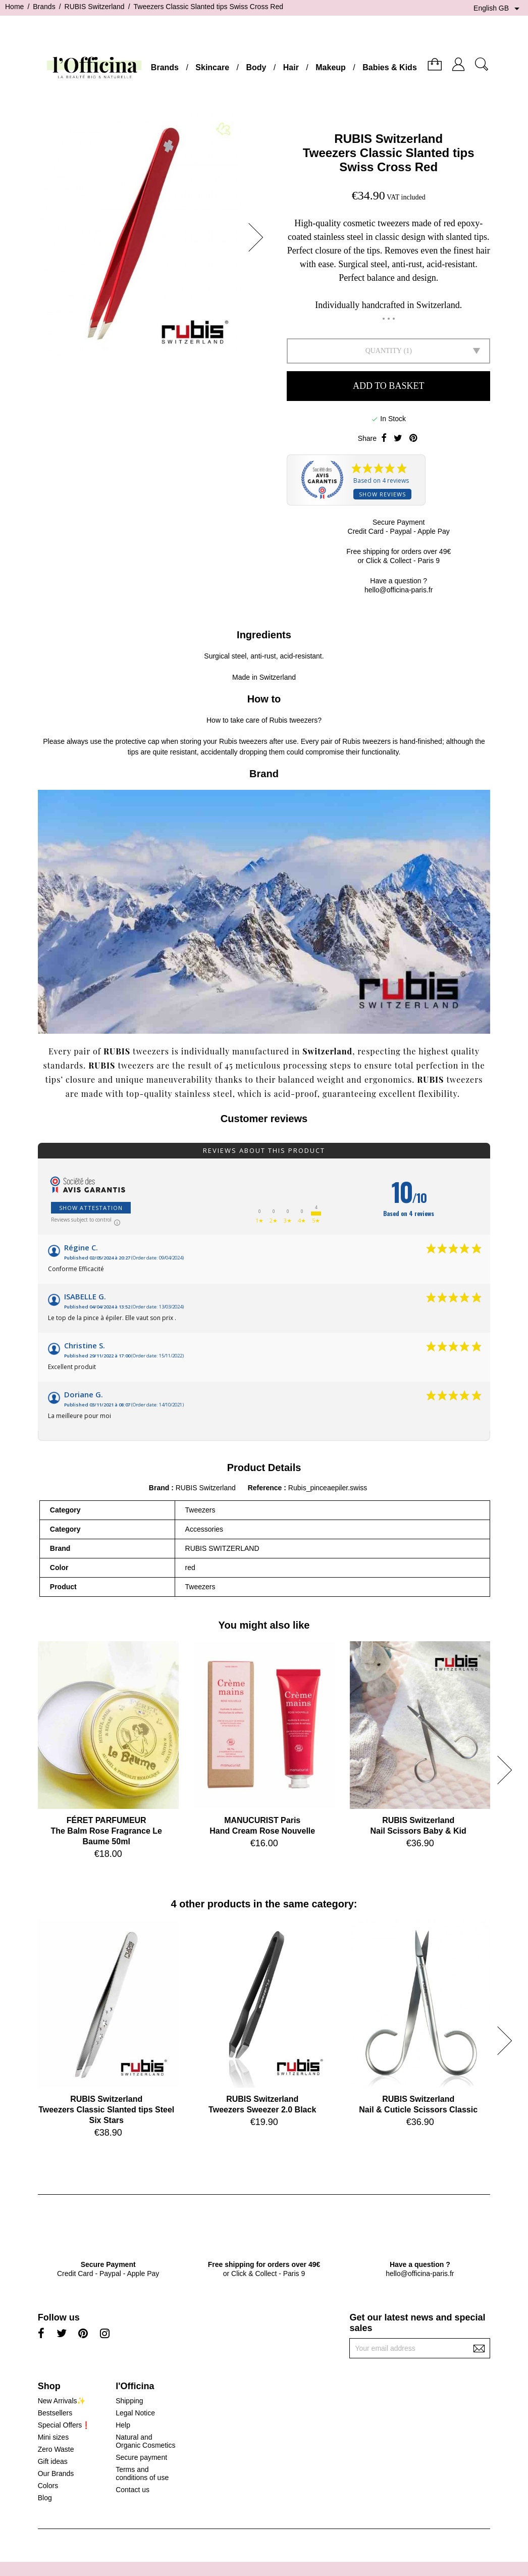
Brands (165, 67)
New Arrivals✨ (62, 2401)
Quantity (383, 351)
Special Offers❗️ (64, 2425)
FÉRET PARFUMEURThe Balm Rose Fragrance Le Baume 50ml (106, 1831)
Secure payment (141, 2457)
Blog (45, 2498)
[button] (259, 237)
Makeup (330, 67)
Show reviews (382, 494)
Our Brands (56, 2473)
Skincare (212, 67)
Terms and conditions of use (142, 2473)
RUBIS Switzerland (388, 138)
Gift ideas (53, 2461)
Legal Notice (135, 2413)
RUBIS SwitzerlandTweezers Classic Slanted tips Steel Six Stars (106, 2110)
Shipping (129, 2401)
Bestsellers (55, 2413)
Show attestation (91, 1207)
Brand (159, 1488)
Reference (266, 1488)
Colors (48, 2486)
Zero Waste (56, 2449)
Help (123, 2425)
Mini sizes (53, 2437)
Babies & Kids (389, 67)
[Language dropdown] (498, 9)
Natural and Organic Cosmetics (145, 2441)
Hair (291, 67)
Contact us (132, 2490)
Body (256, 67)
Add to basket (388, 386)
